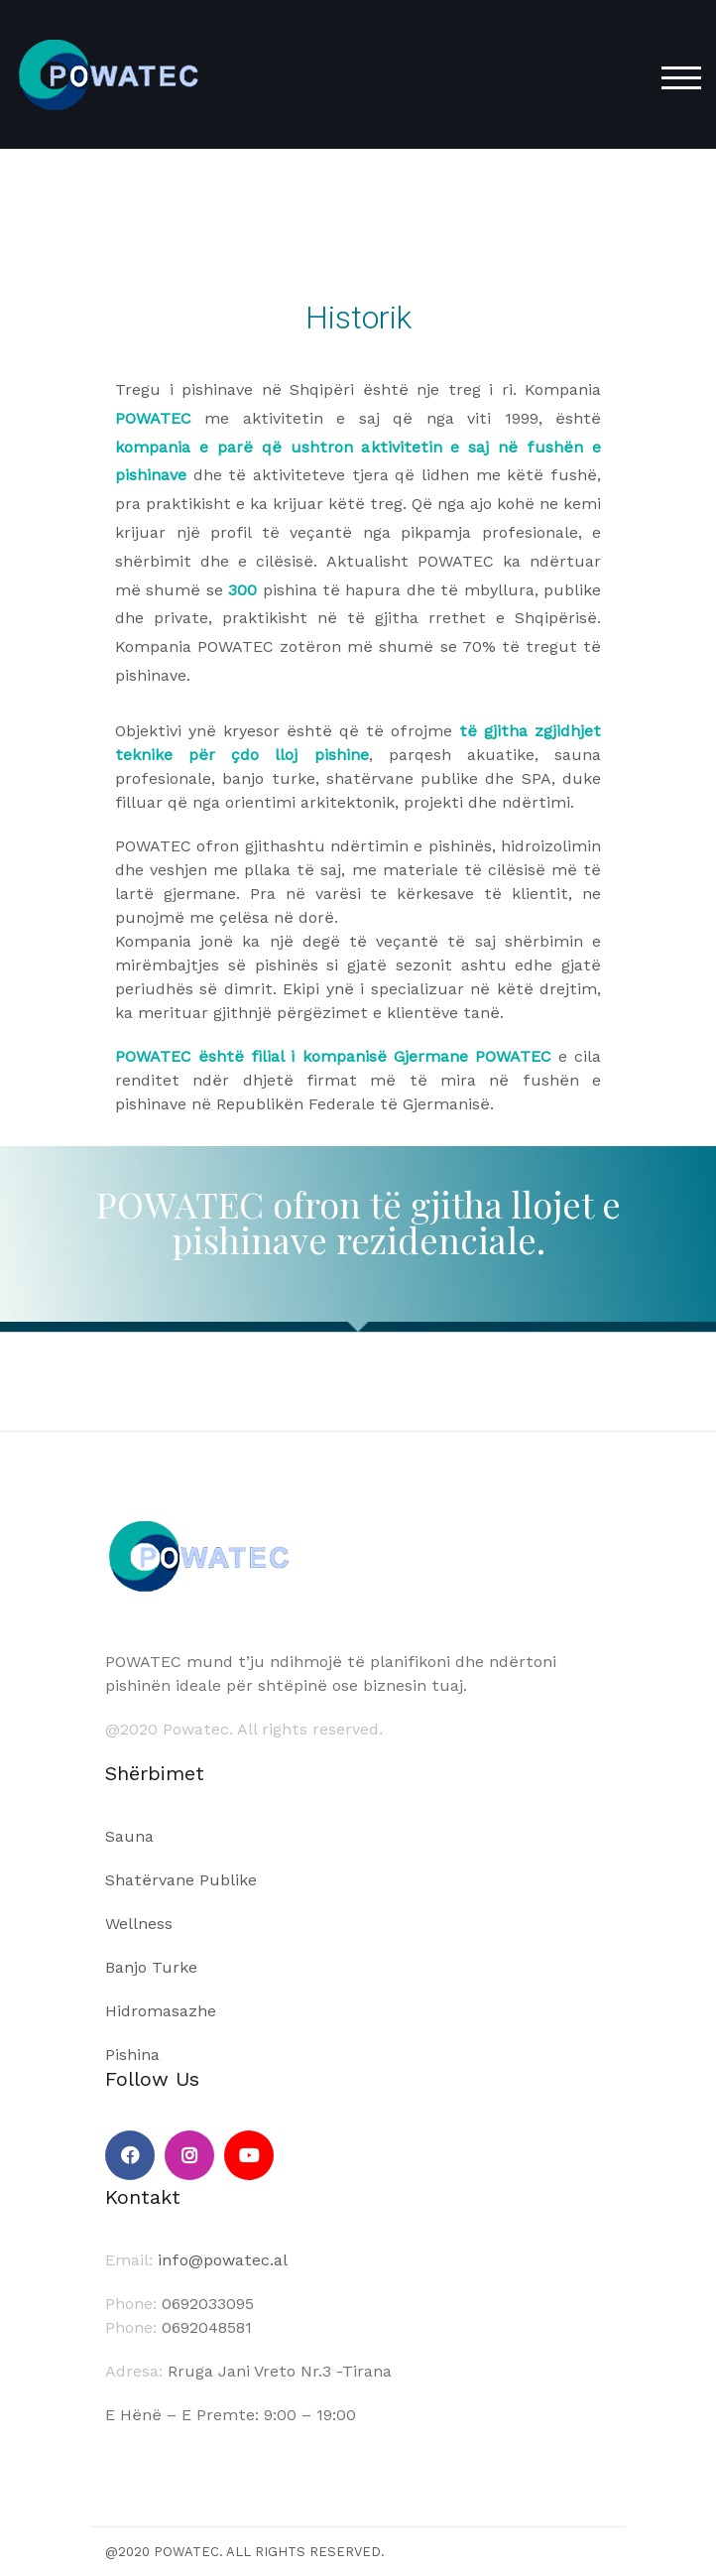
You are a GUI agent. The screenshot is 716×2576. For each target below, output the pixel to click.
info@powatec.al (223, 2260)
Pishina (132, 2054)
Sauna (129, 1836)
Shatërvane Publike (181, 1879)
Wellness (139, 1923)
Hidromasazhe (160, 2010)
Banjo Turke (151, 1967)
